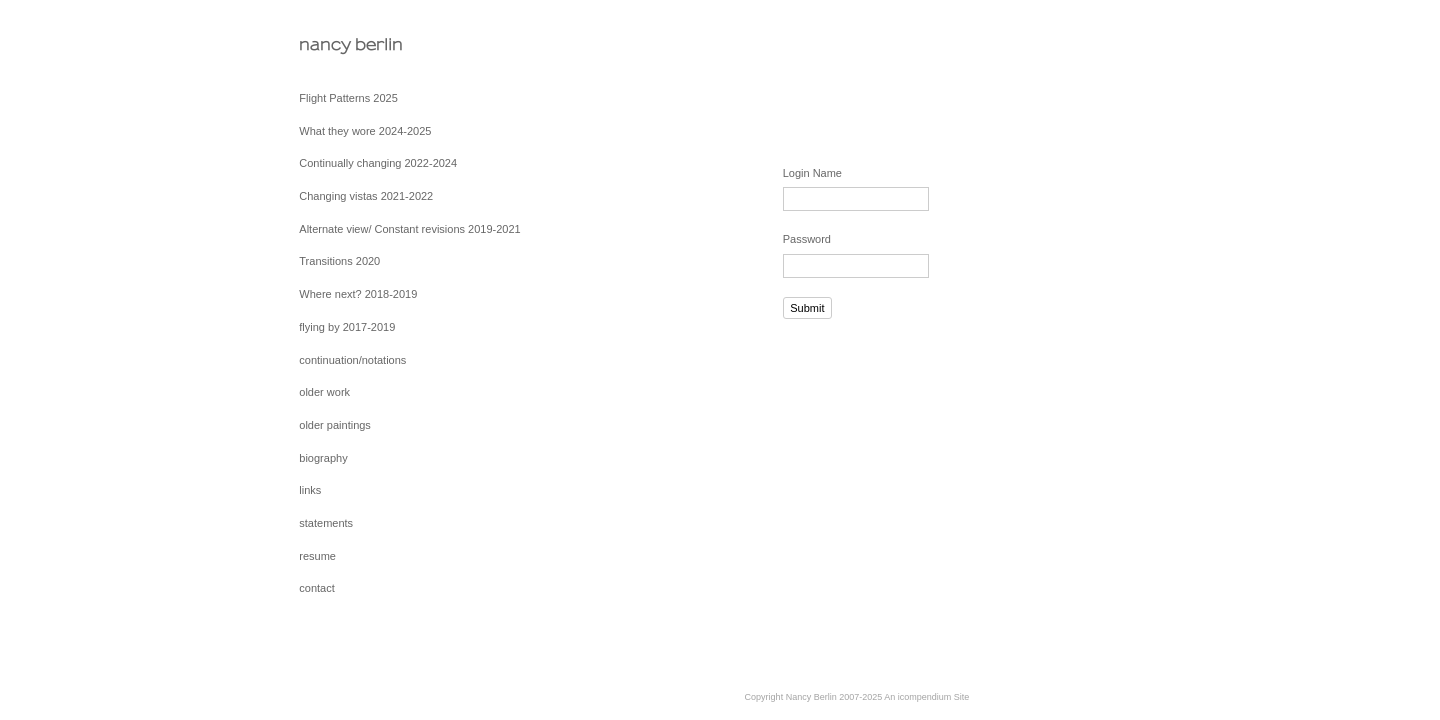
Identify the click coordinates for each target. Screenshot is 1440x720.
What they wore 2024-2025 (365, 131)
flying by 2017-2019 (347, 327)
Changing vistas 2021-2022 (366, 196)
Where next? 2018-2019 (358, 294)
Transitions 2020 (339, 261)
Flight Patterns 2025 (348, 98)
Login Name (812, 173)
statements (326, 523)
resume (317, 556)
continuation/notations (352, 360)
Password (807, 239)
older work (324, 392)
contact (316, 588)
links (310, 490)
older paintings (335, 425)
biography (323, 458)
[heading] (349, 44)
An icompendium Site (926, 697)
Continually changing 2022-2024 (378, 163)
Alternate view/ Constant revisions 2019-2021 (409, 229)
